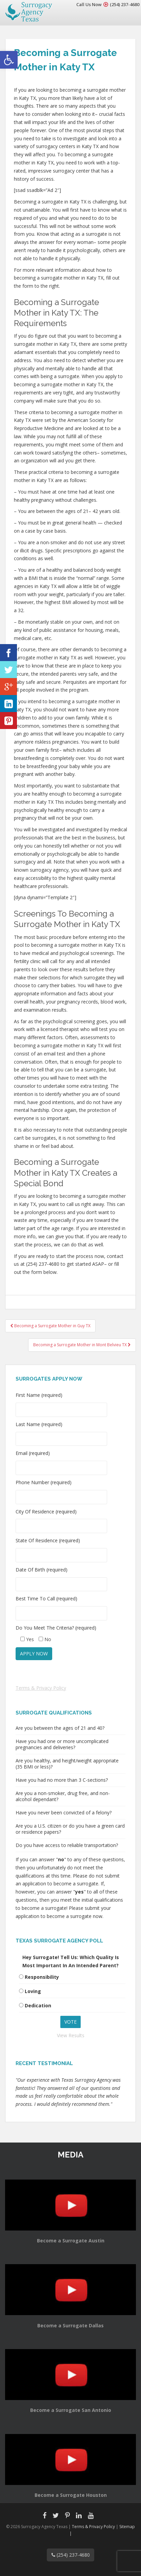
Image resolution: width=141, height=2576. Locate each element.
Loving (33, 1991)
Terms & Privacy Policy (41, 1688)
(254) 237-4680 (124, 4)
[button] (9, 60)
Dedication (38, 2005)
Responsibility (42, 1977)
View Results (70, 2035)
